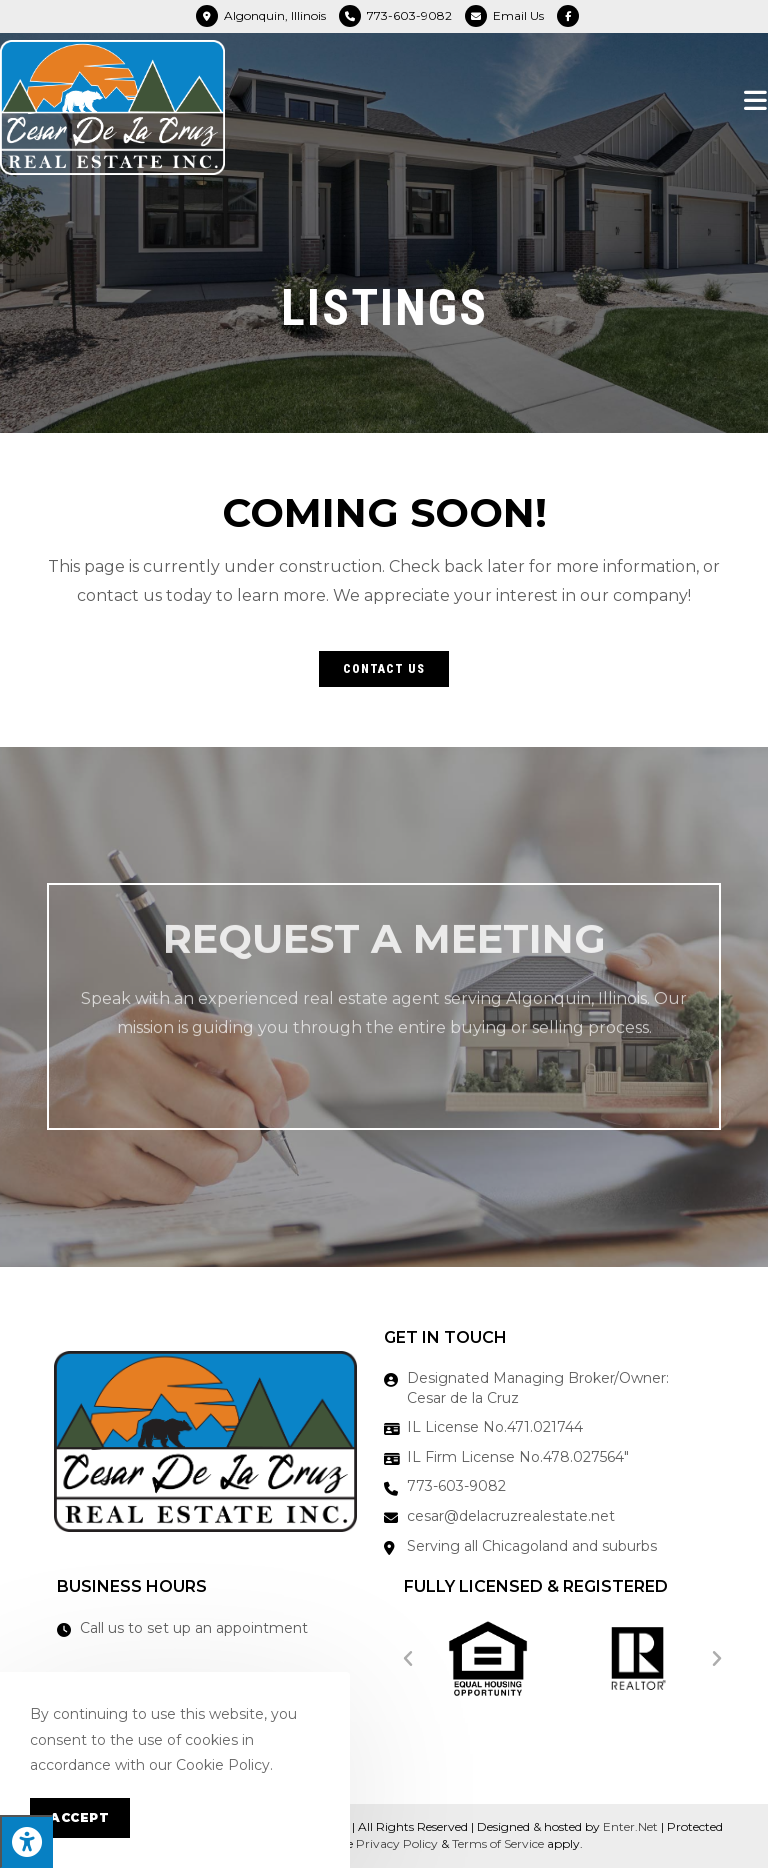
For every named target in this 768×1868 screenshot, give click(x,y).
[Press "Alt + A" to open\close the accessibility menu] (26, 1841)
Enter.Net (630, 1826)
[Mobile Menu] (756, 100)
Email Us (518, 15)
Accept (80, 1817)
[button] (384, 669)
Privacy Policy (397, 1843)
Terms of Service (498, 1843)
